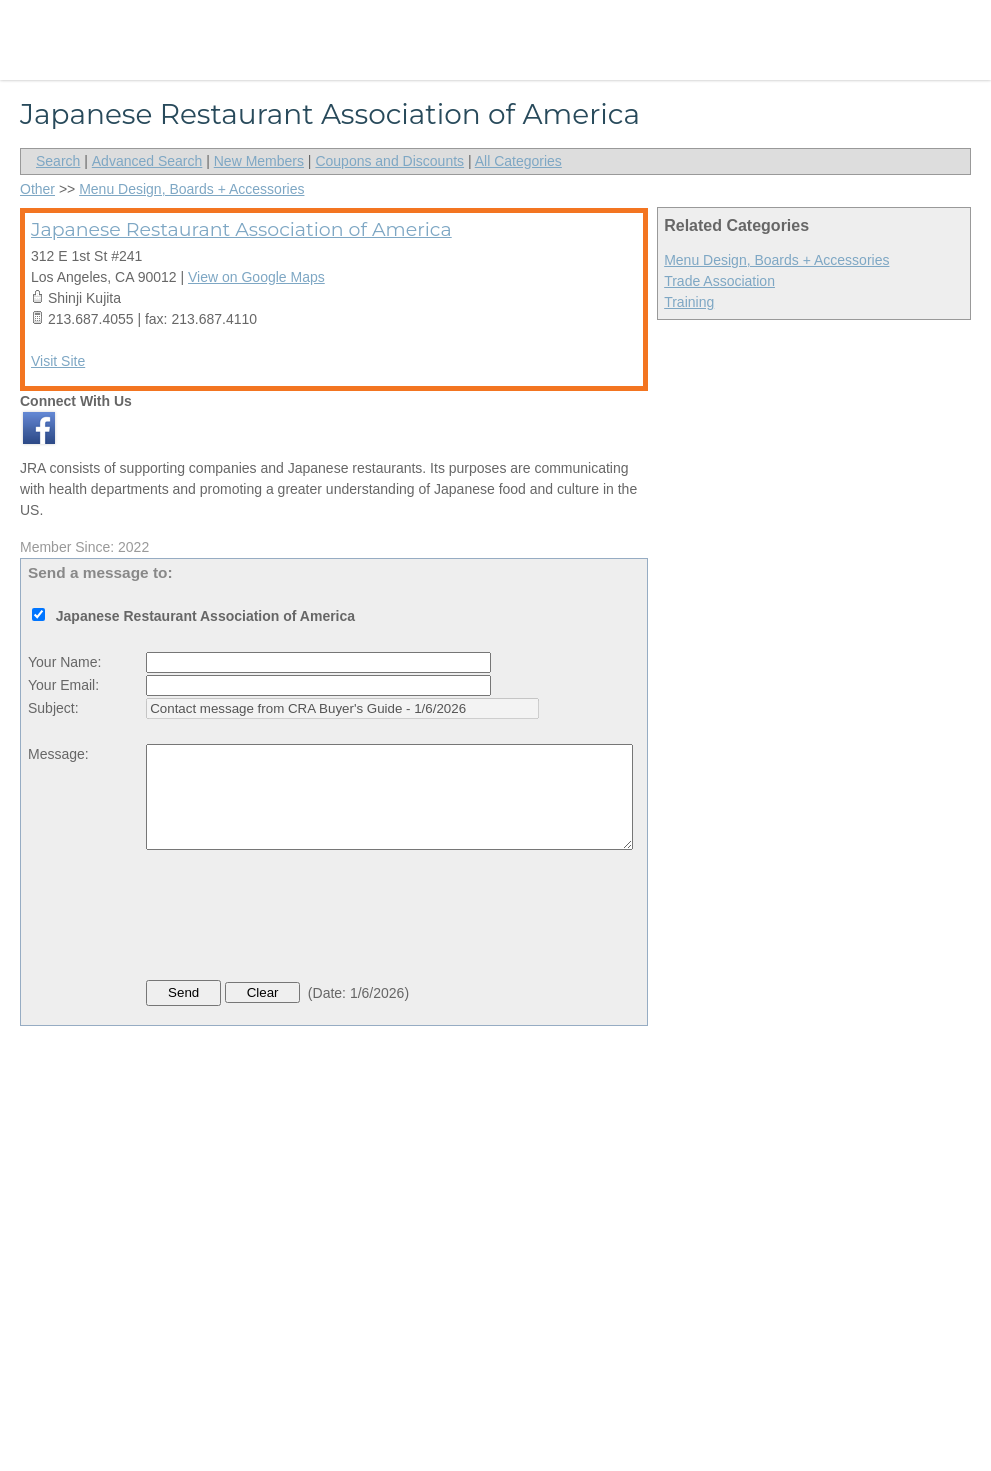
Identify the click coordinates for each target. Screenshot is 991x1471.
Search (58, 161)
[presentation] (298, 920)
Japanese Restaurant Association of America (241, 229)
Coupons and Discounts (389, 161)
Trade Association (719, 281)
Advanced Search (147, 161)
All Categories (518, 161)
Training (689, 302)
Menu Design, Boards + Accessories (776, 260)
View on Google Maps (256, 277)
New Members (259, 161)
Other (37, 189)
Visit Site (58, 361)
